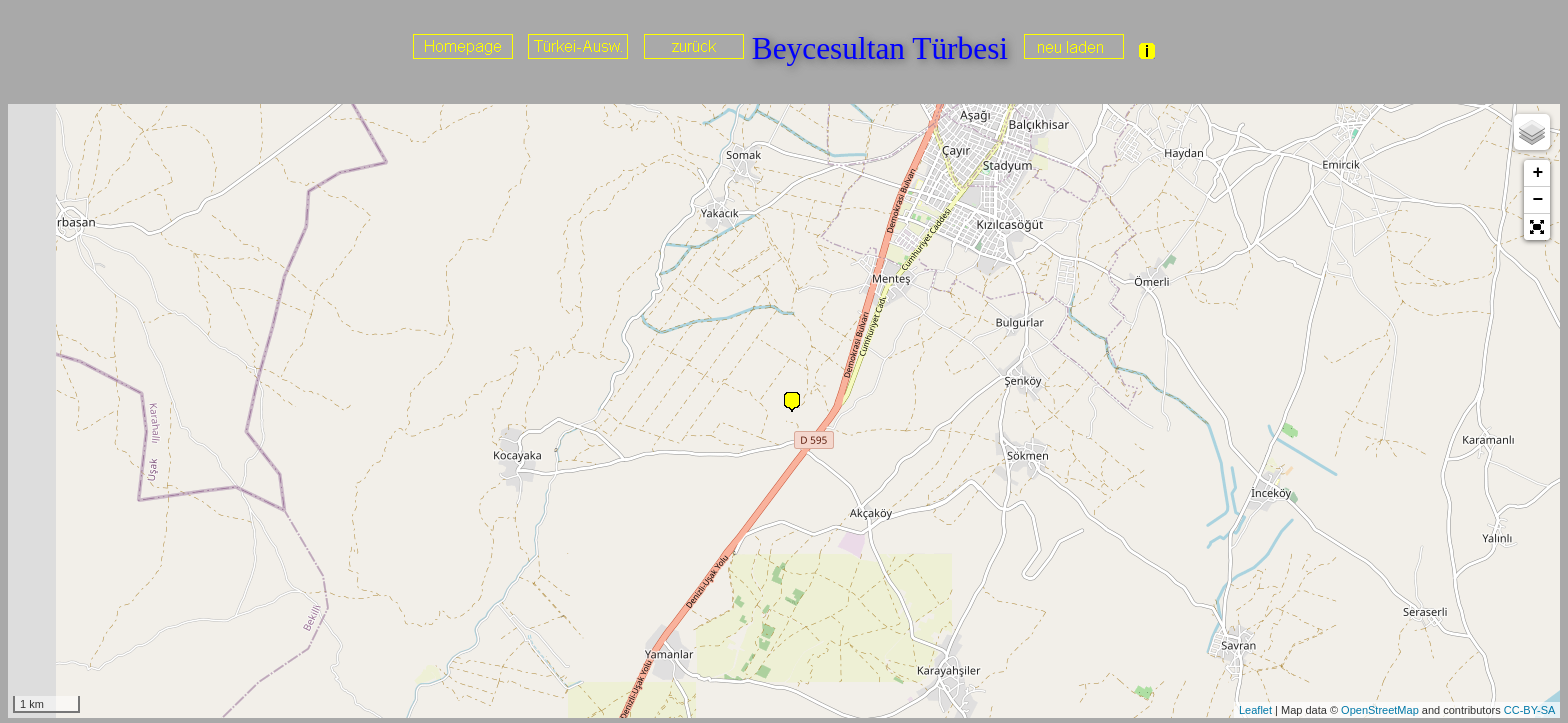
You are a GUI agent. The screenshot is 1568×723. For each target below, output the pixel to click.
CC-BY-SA (1530, 710)
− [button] (1537, 200)
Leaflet (1255, 710)
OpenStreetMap (1380, 710)
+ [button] (1537, 173)
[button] (1537, 227)
